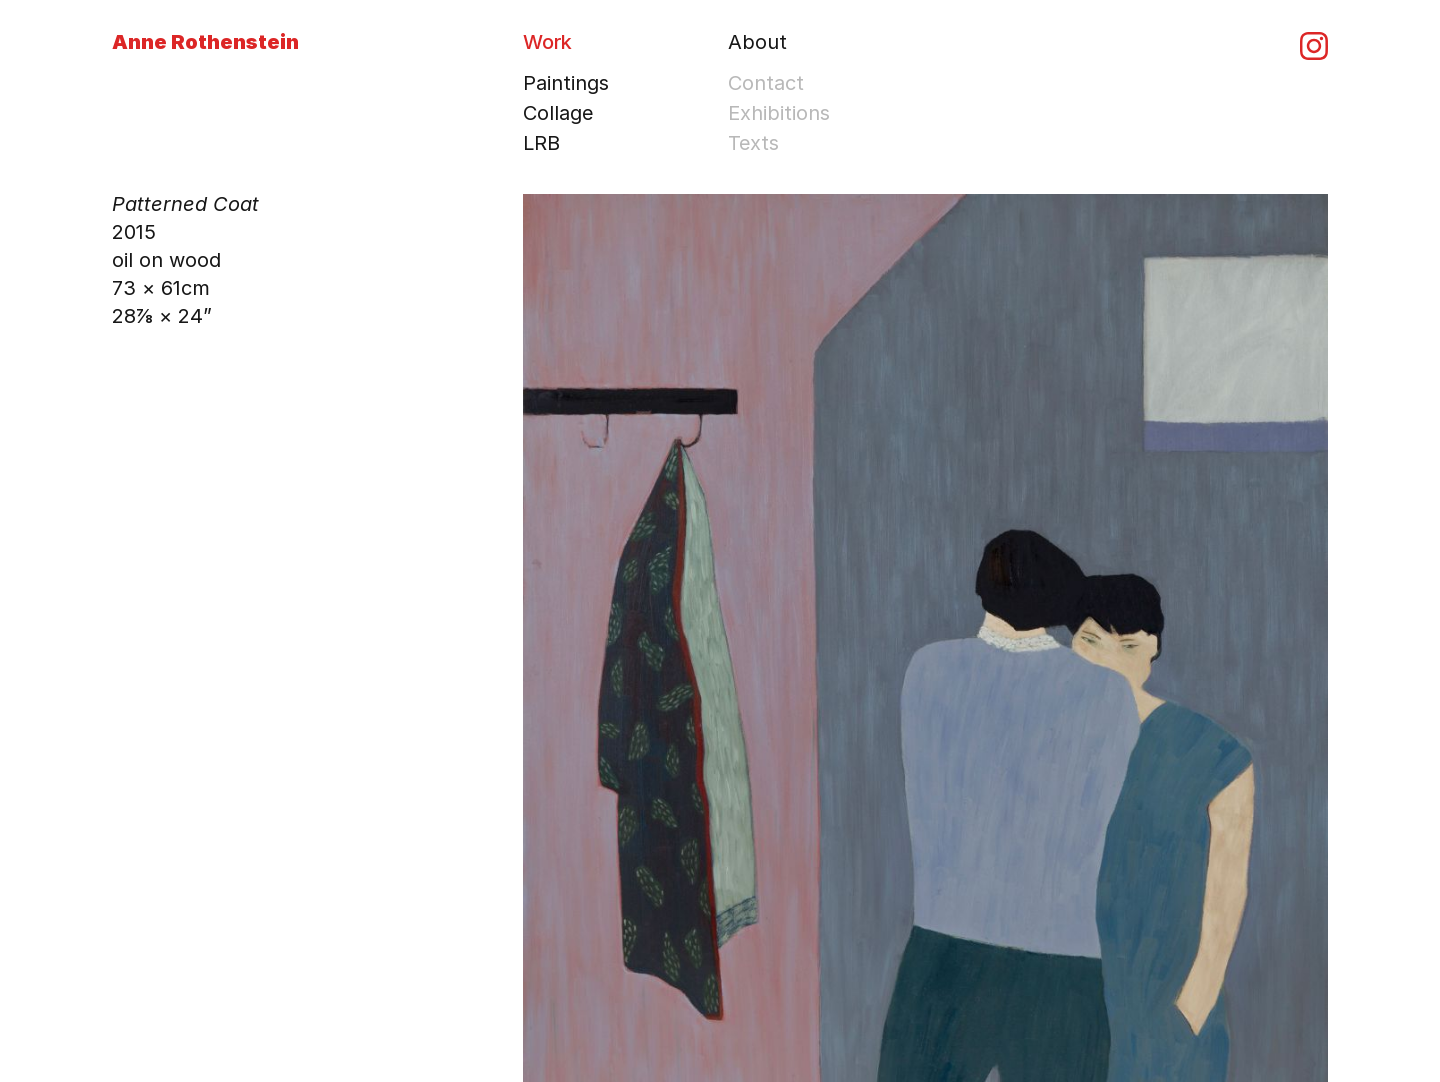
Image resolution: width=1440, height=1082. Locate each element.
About (757, 42)
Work (547, 42)
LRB (541, 143)
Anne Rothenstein (205, 42)
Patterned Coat (185, 204)
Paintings (566, 83)
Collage (558, 113)
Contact (766, 83)
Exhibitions (779, 113)
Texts (753, 143)
